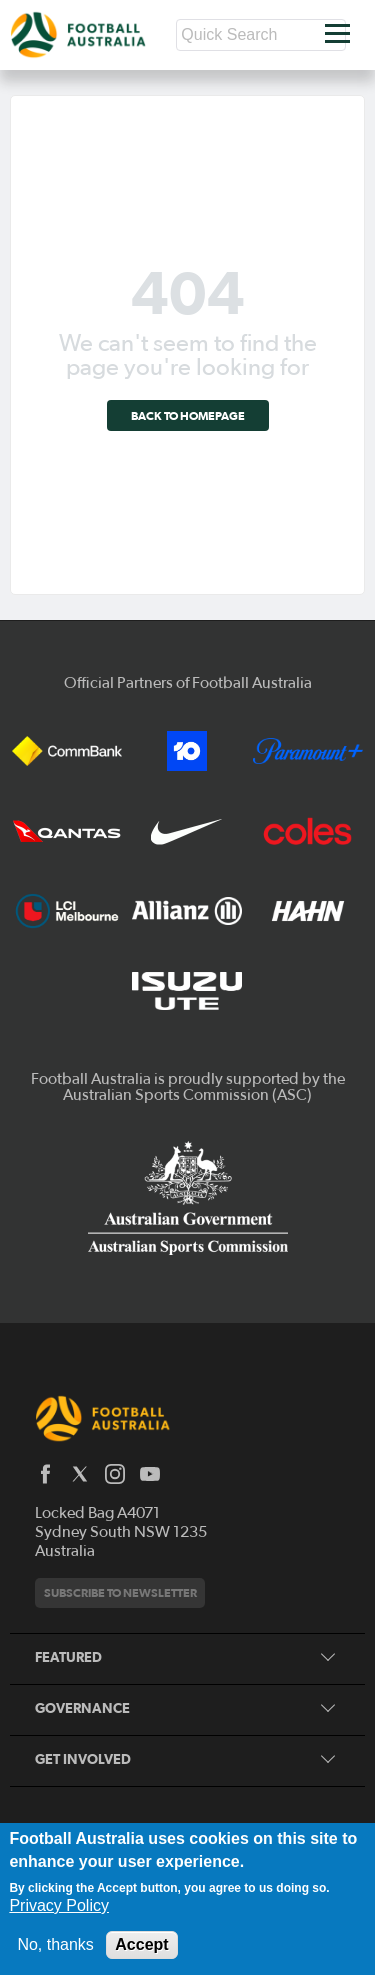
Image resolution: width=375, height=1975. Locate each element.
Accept (141, 1944)
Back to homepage (188, 415)
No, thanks (55, 1944)
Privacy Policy (59, 1905)
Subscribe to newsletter (120, 1592)
